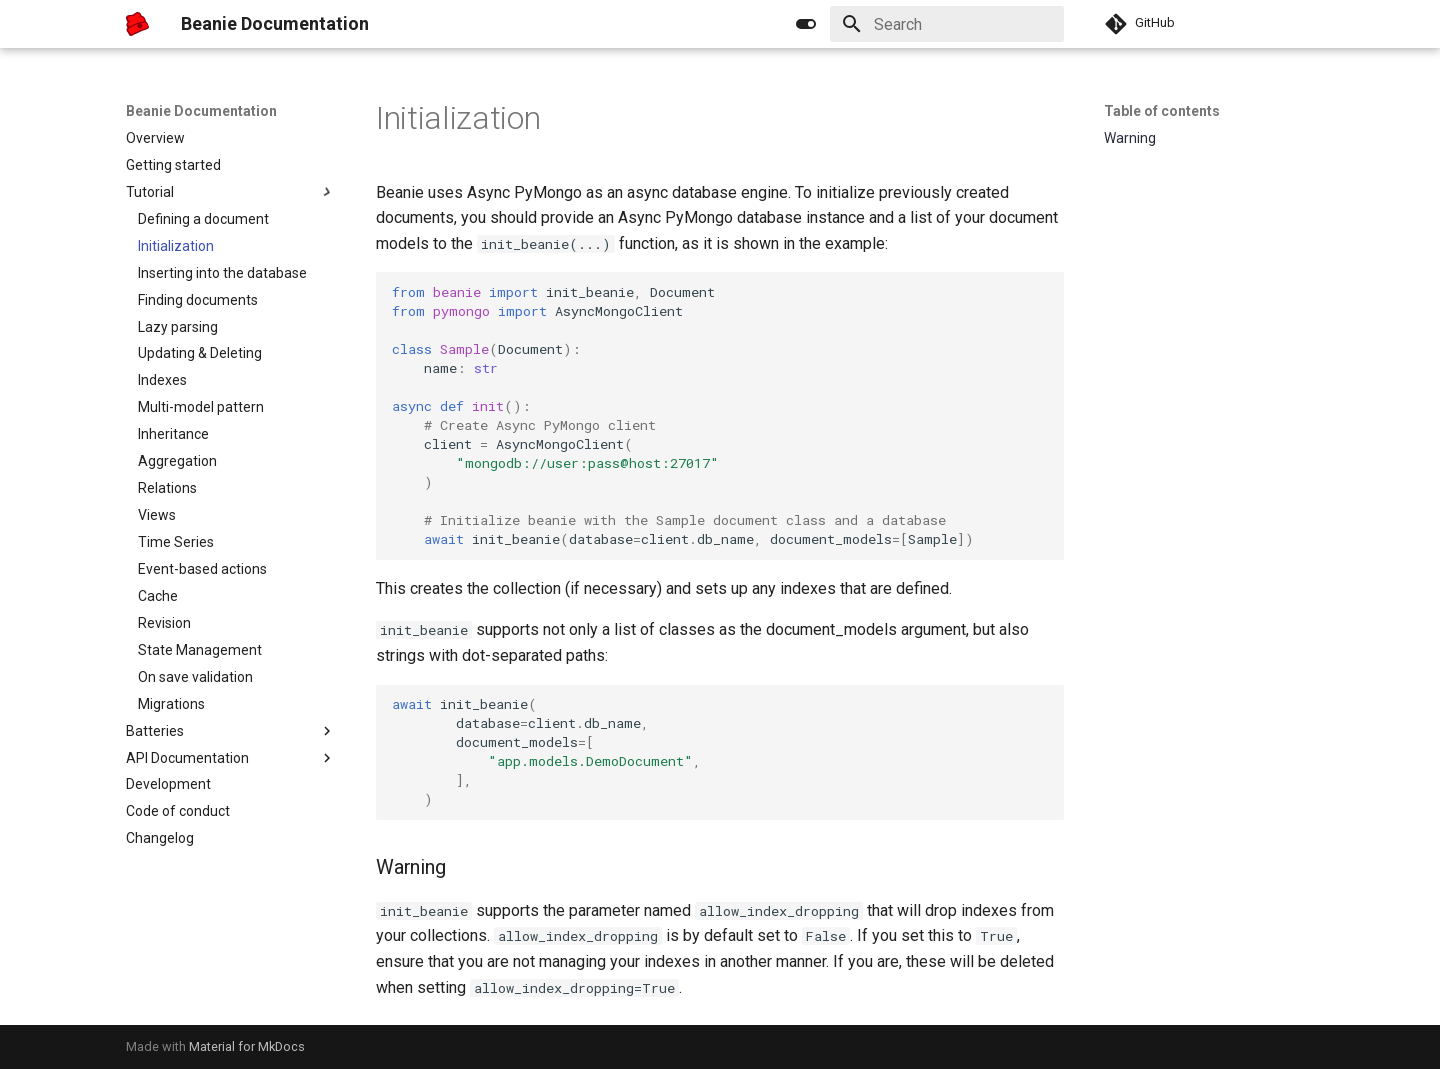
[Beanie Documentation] (137, 24)
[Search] (947, 24)
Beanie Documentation (201, 111)
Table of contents (1162, 111)
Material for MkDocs (247, 1046)
